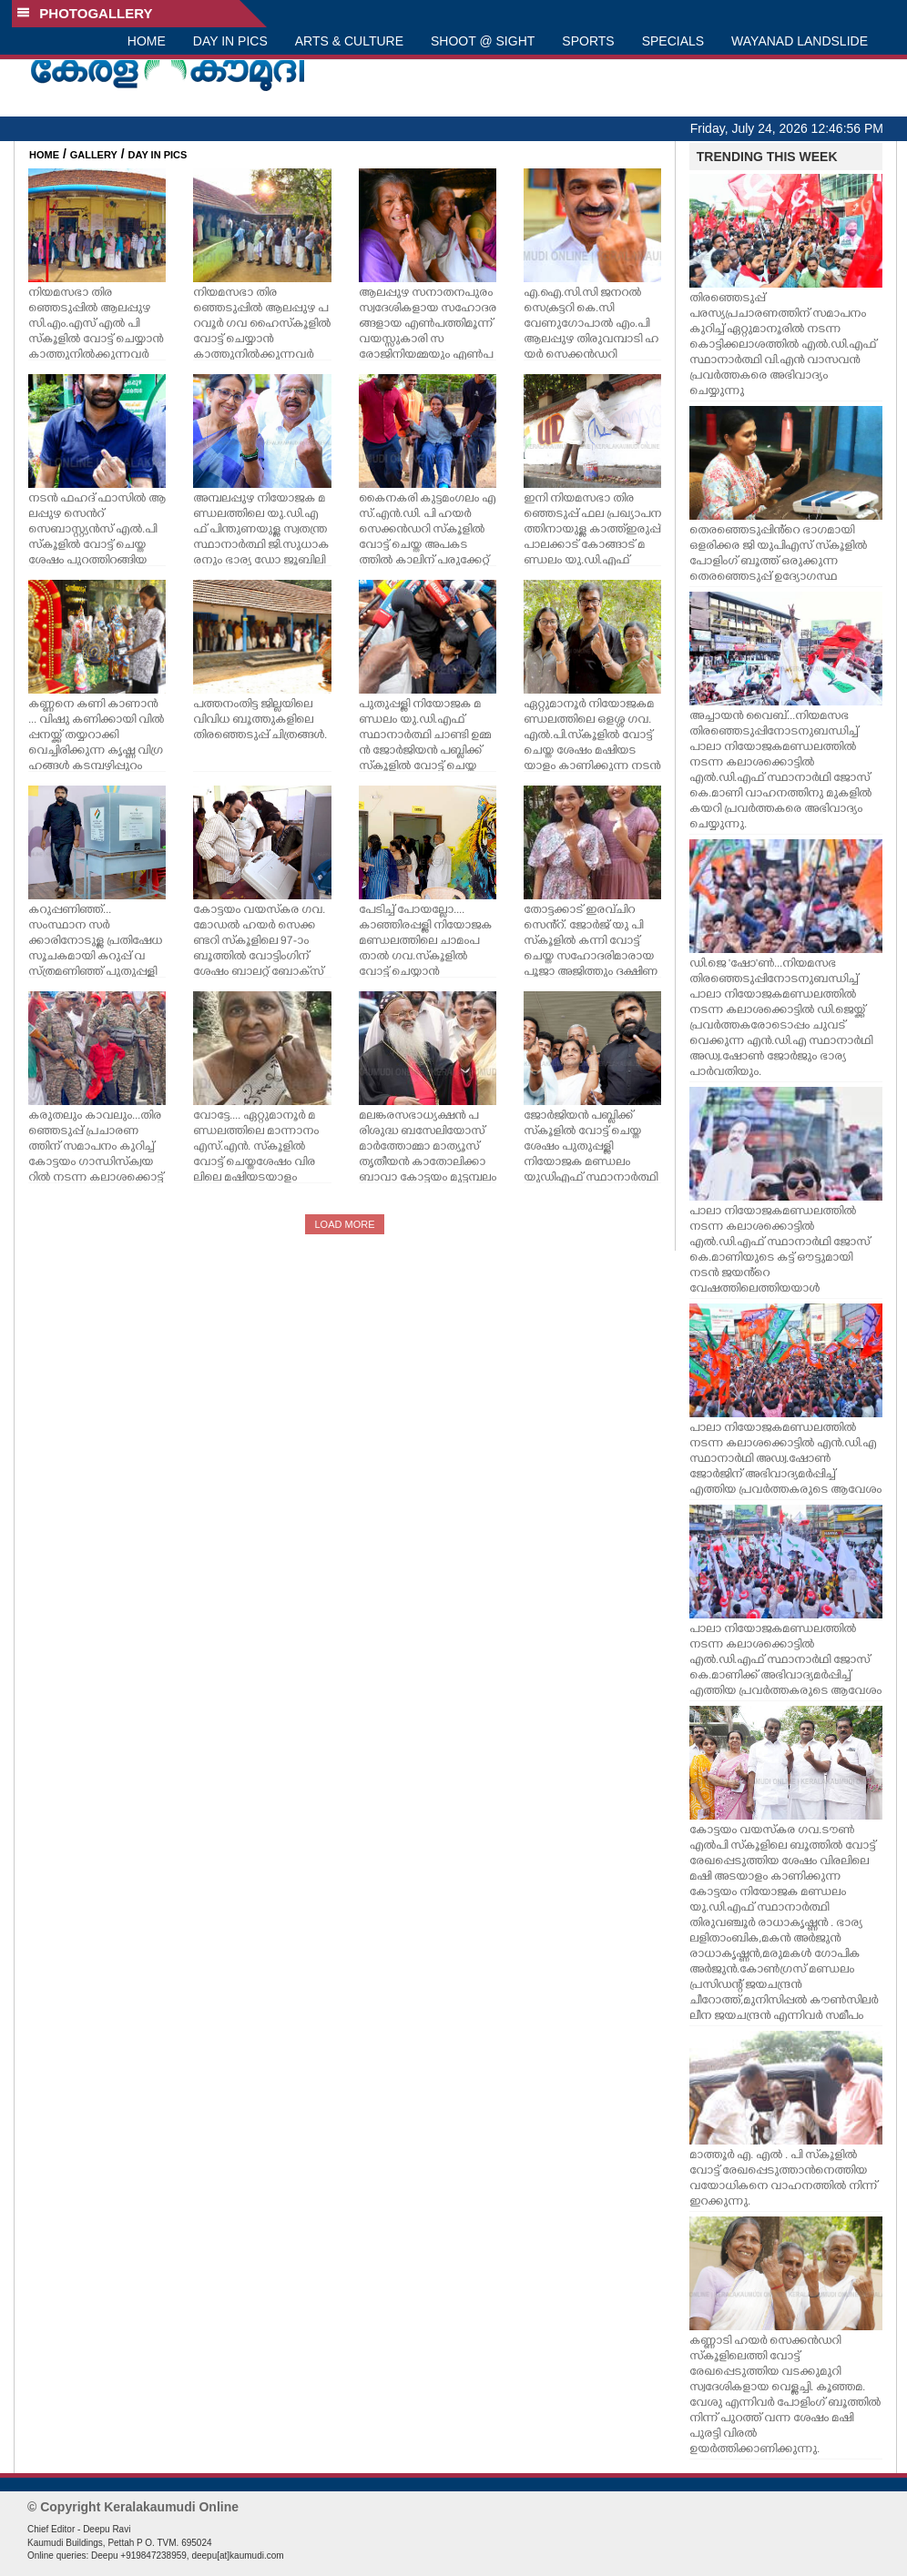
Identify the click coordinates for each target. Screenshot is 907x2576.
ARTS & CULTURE (349, 41)
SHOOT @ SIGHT (483, 41)
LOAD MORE (344, 1224)
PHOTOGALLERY (84, 13)
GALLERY (93, 154)
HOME (146, 41)
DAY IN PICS (230, 41)
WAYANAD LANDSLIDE (799, 41)
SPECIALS (673, 41)
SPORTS (588, 41)
